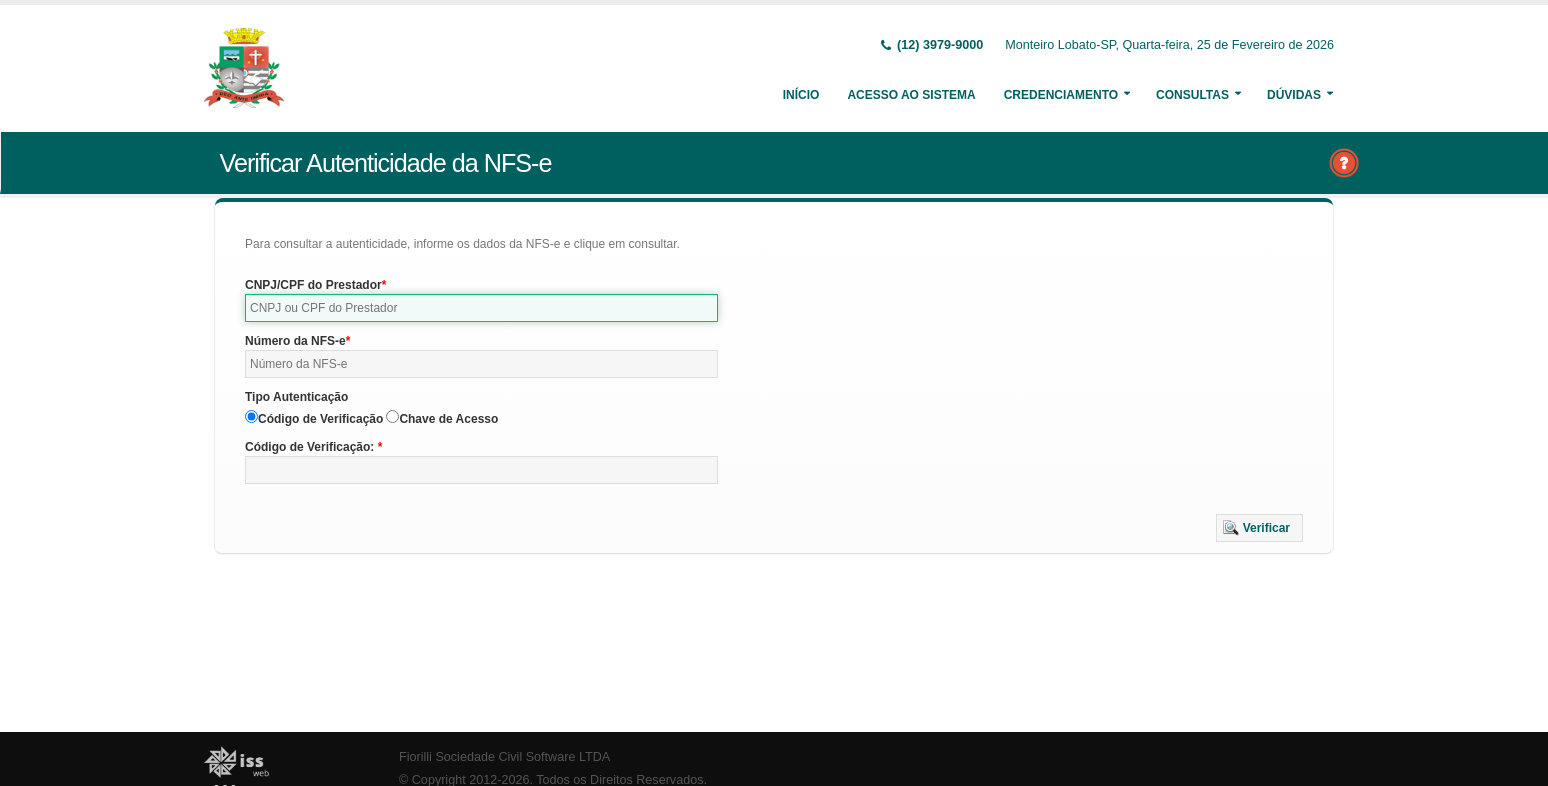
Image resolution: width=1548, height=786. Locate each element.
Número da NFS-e (295, 341)
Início (801, 95)
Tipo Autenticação (296, 397)
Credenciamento (1061, 95)
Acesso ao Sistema (911, 95)
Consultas (1192, 95)
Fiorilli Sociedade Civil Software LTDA (504, 757)
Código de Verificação (320, 419)
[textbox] (481, 308)
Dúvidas (1294, 95)
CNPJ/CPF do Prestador (313, 285)
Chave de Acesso (448, 419)
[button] (1259, 528)
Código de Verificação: (311, 447)
